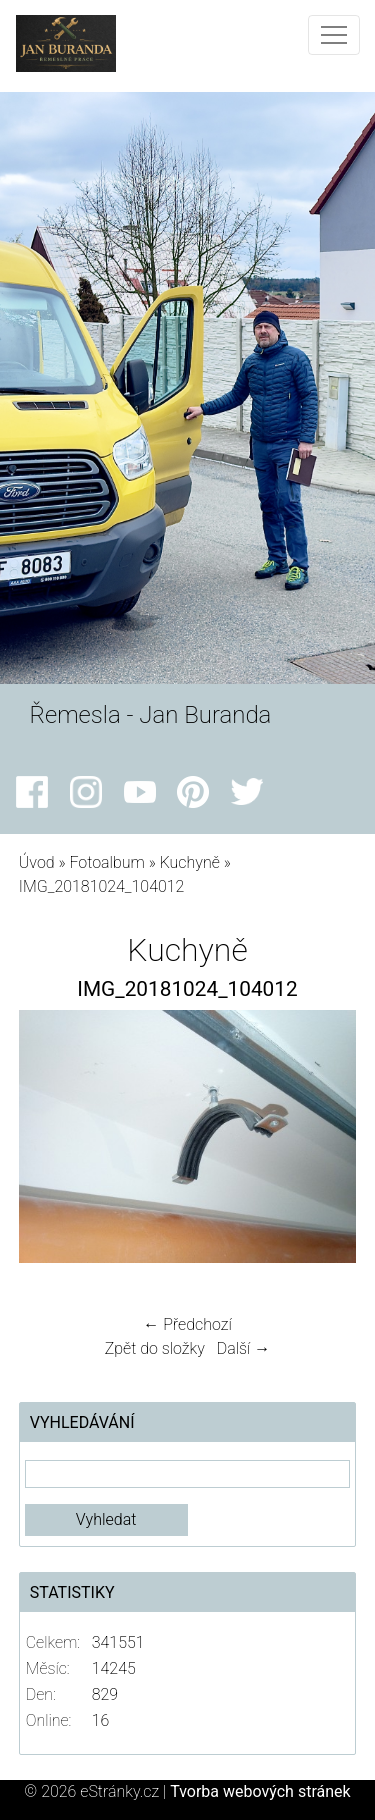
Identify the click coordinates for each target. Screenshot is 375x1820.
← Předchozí (187, 1324)
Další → (244, 1348)
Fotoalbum (106, 862)
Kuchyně (190, 862)
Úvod (37, 862)
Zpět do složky (155, 1348)
